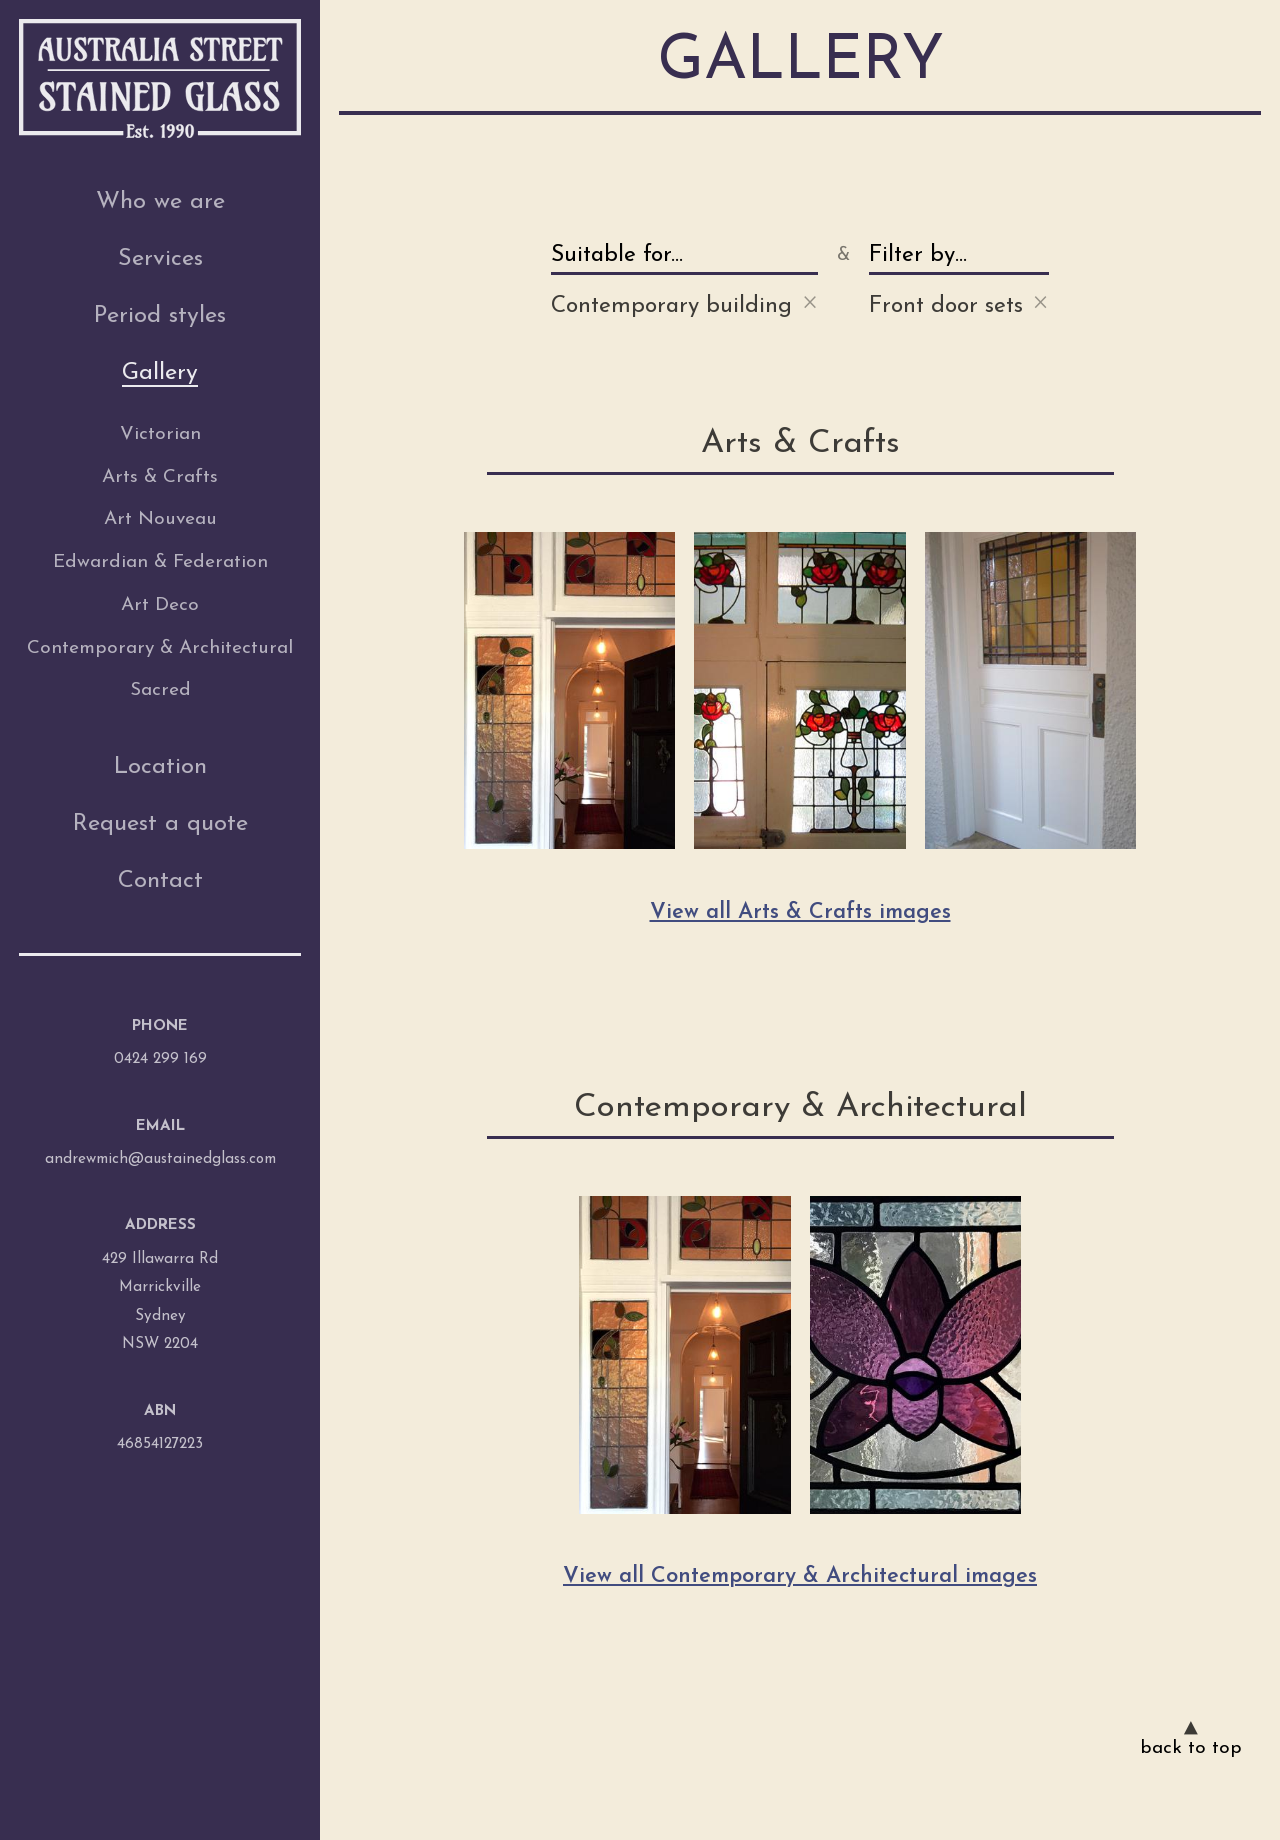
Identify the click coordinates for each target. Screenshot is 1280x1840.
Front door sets (959, 302)
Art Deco (160, 605)
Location (160, 767)
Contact (160, 881)
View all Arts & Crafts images (800, 912)
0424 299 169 (160, 1059)
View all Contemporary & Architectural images (800, 1576)
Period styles (160, 316)
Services (160, 259)
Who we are (160, 202)
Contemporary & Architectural (160, 648)
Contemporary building (684, 302)
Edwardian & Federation (160, 562)
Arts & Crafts (160, 477)
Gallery (160, 373)
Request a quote (160, 824)
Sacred (160, 690)
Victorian (160, 434)
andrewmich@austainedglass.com (160, 1159)
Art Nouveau (160, 519)
